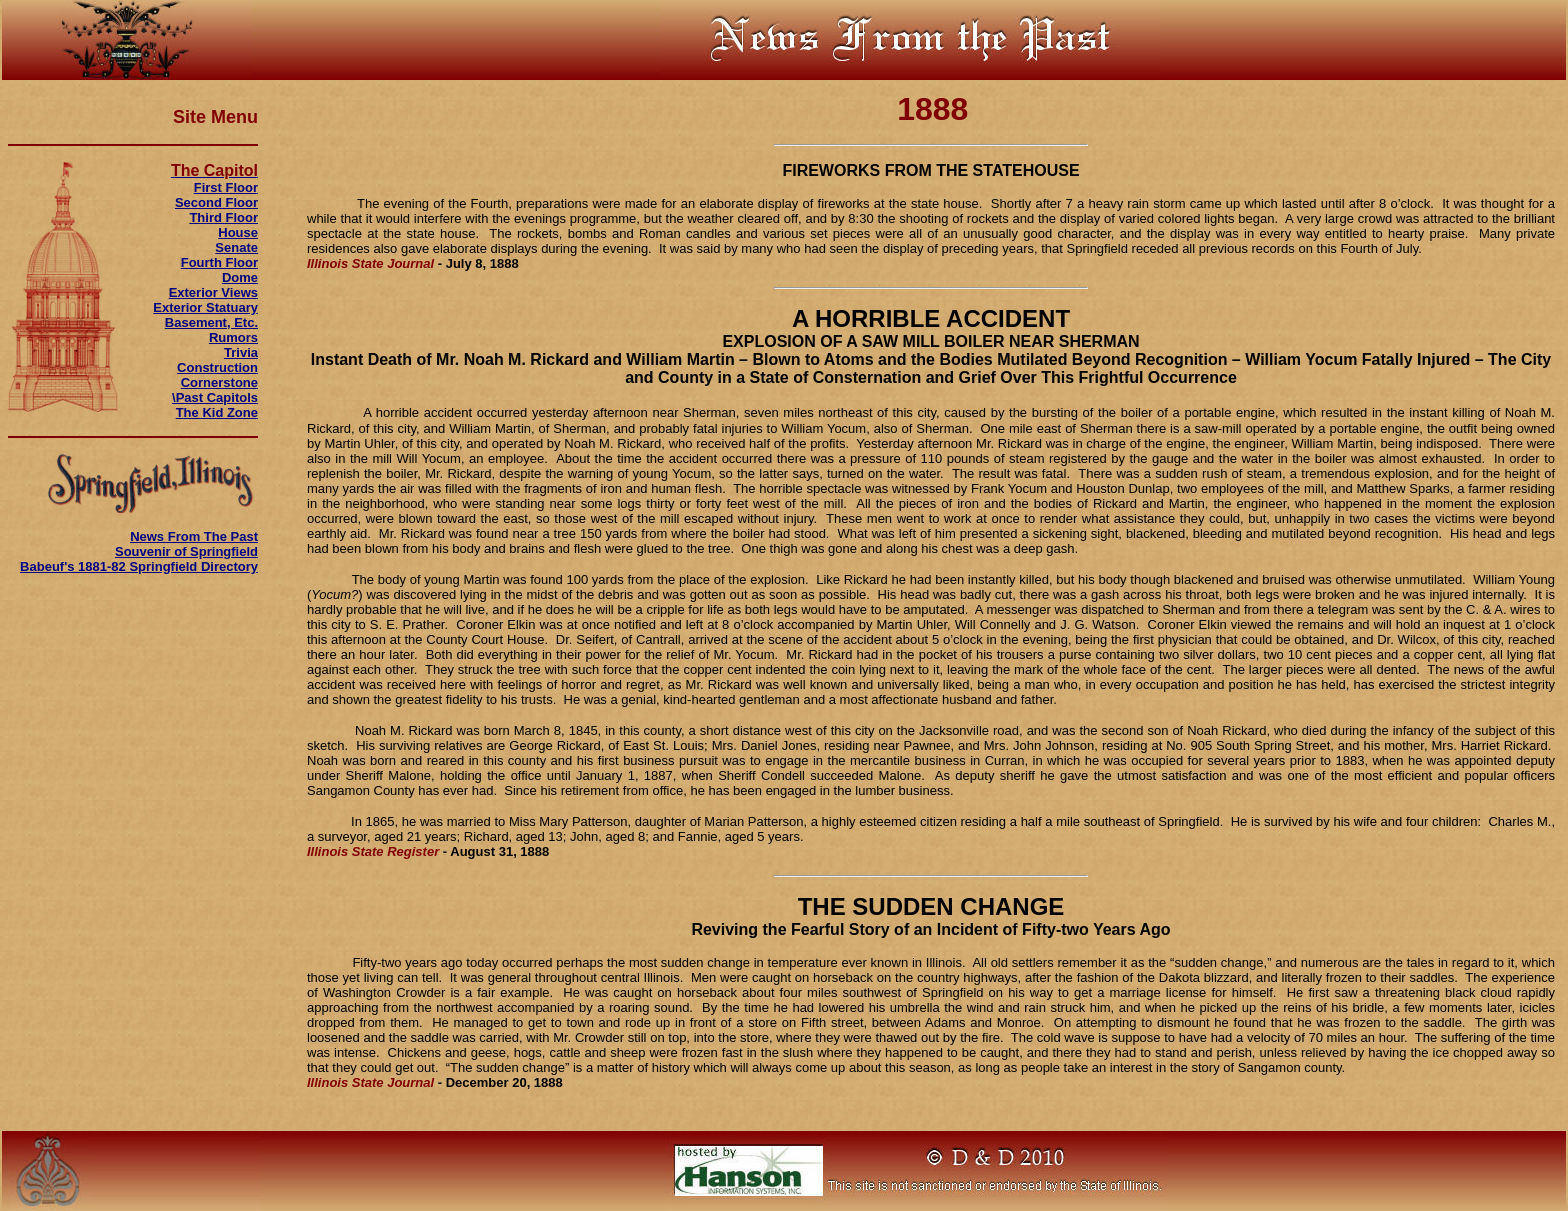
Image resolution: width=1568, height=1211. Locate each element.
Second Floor (216, 202)
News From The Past (194, 536)
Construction (217, 367)
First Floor (226, 187)
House (238, 232)
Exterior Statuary (205, 307)
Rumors (233, 337)
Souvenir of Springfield (186, 551)
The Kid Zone (217, 412)
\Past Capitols (215, 397)
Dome (240, 277)
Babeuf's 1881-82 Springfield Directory (139, 566)
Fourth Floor (219, 262)
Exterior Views (213, 292)
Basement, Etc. (211, 322)
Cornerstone (219, 382)
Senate (236, 247)
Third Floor (223, 217)
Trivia (241, 352)
